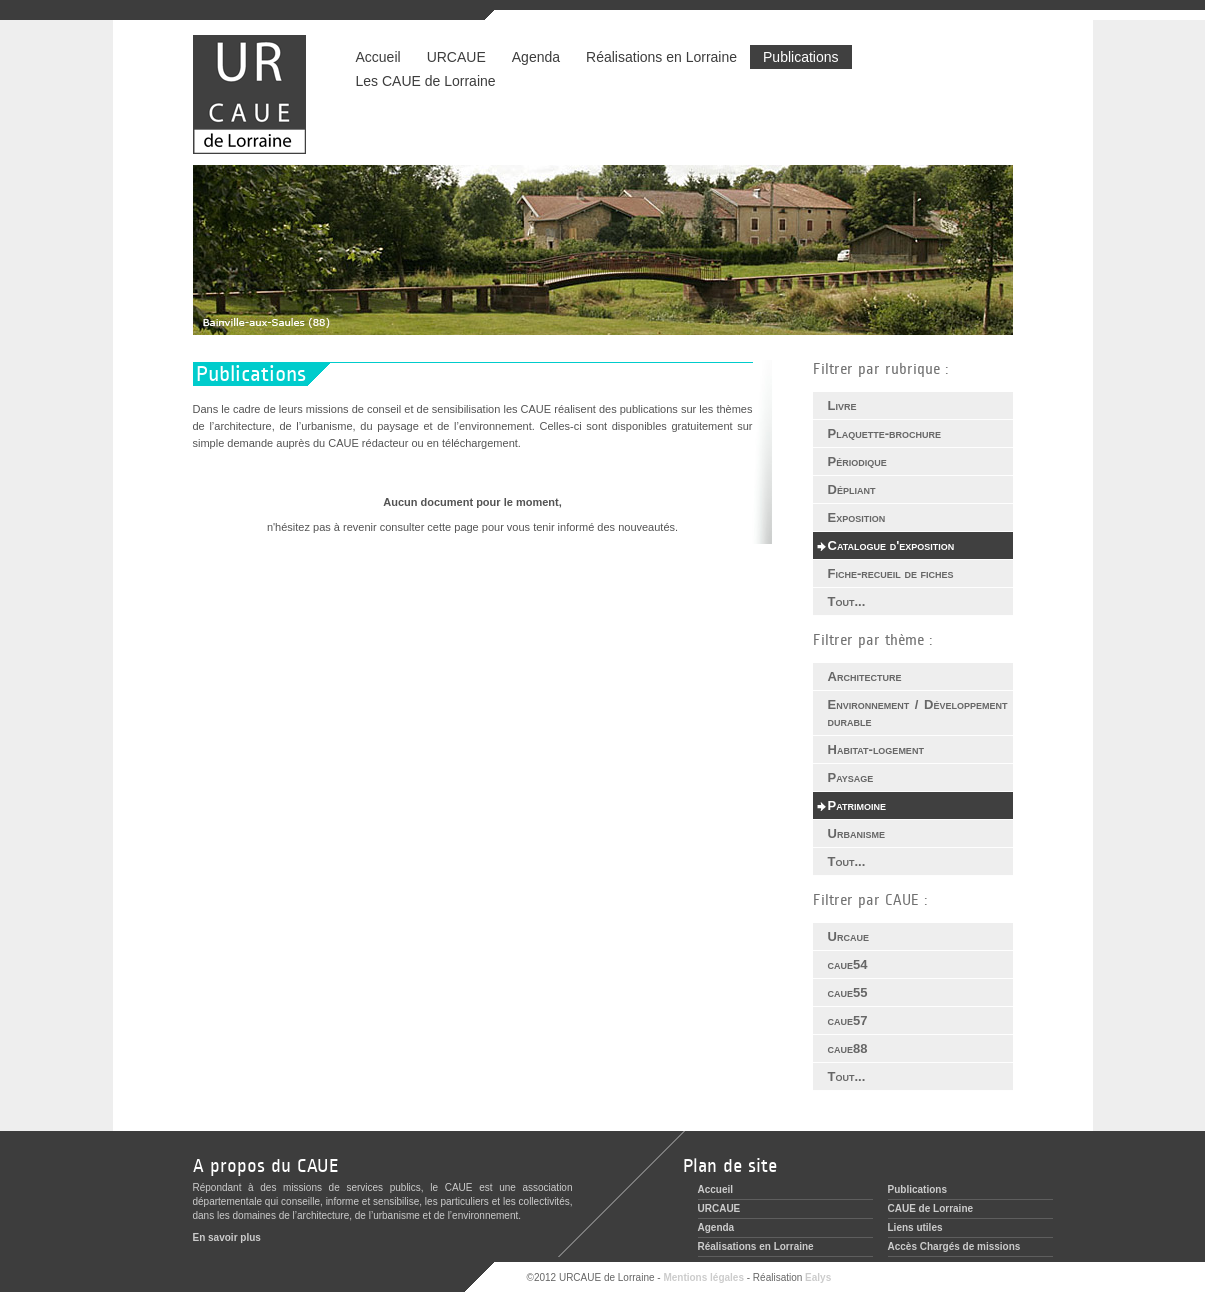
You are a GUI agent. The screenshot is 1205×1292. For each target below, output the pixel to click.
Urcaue (848, 936)
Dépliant (852, 489)
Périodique (857, 461)
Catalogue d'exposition (891, 545)
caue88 (848, 1048)
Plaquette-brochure (885, 433)
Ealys (818, 1277)
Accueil (378, 57)
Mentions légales (703, 1277)
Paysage (851, 777)
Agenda (536, 57)
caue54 (848, 964)
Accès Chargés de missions (954, 1246)
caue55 (848, 992)
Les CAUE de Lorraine (426, 81)
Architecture (865, 676)
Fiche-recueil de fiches (891, 573)
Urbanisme (856, 833)
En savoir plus (227, 1237)
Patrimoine (857, 805)
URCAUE (456, 57)
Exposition (857, 517)
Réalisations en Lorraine (661, 57)
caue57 (848, 1020)
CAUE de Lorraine (931, 1208)
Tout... (847, 601)
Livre (842, 405)
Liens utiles (915, 1227)
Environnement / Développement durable (918, 713)
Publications (801, 57)
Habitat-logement (876, 749)
